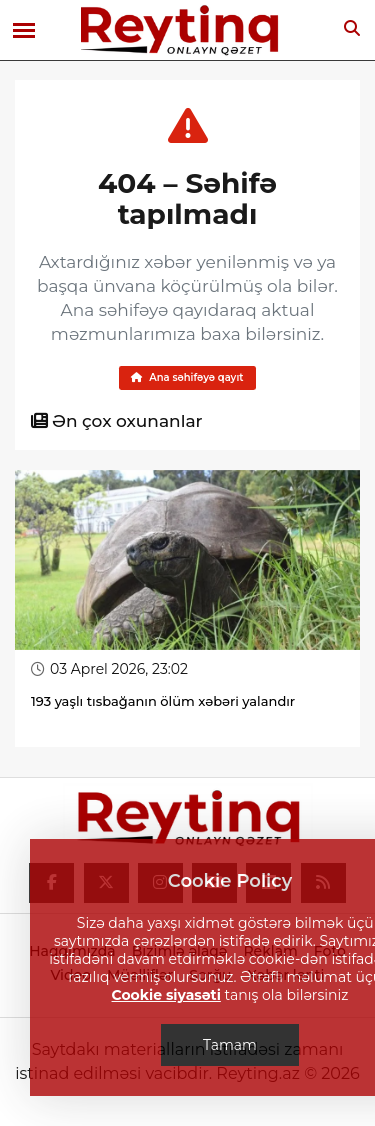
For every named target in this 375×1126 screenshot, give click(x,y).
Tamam (230, 1045)
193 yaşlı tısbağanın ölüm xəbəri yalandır (163, 701)
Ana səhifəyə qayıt (187, 377)
